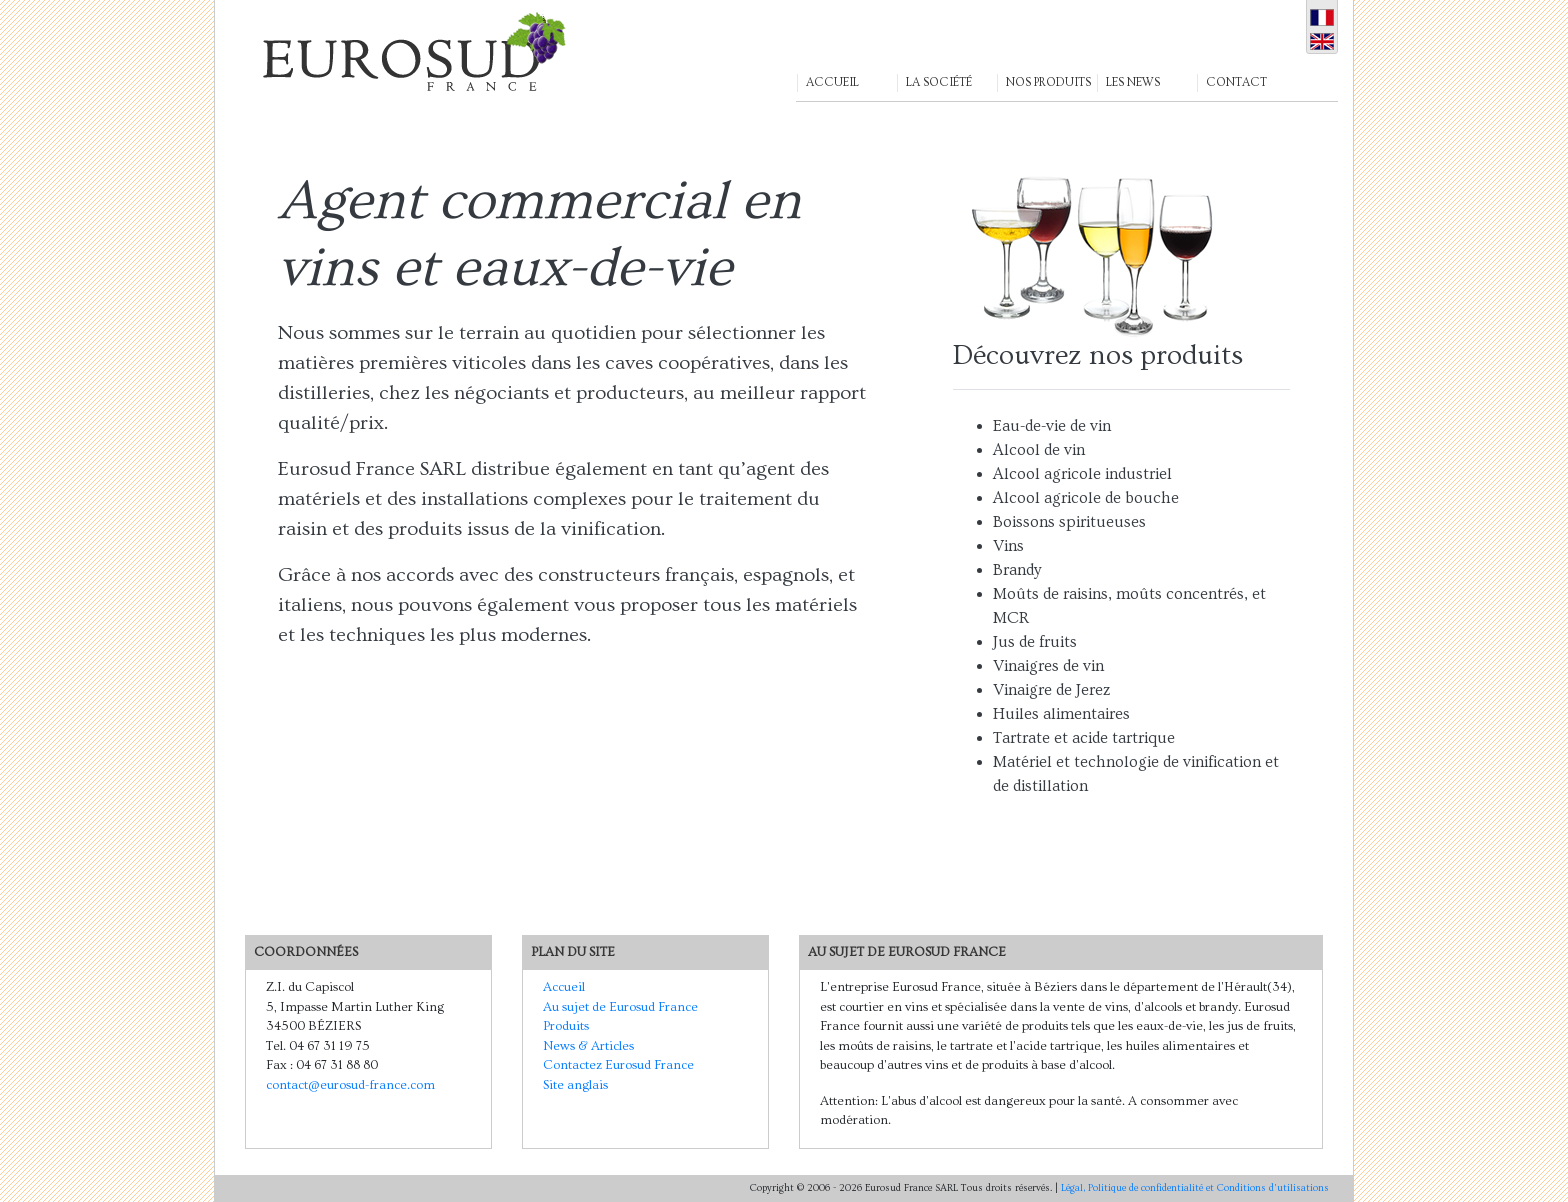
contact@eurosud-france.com (350, 1085)
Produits (566, 1026)
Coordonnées (306, 952)
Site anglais (575, 1085)
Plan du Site (573, 952)
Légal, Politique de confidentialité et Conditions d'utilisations (1195, 1188)
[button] (846, 51)
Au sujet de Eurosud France (620, 1007)
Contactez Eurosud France (618, 1065)
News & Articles (588, 1046)
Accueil (564, 987)
